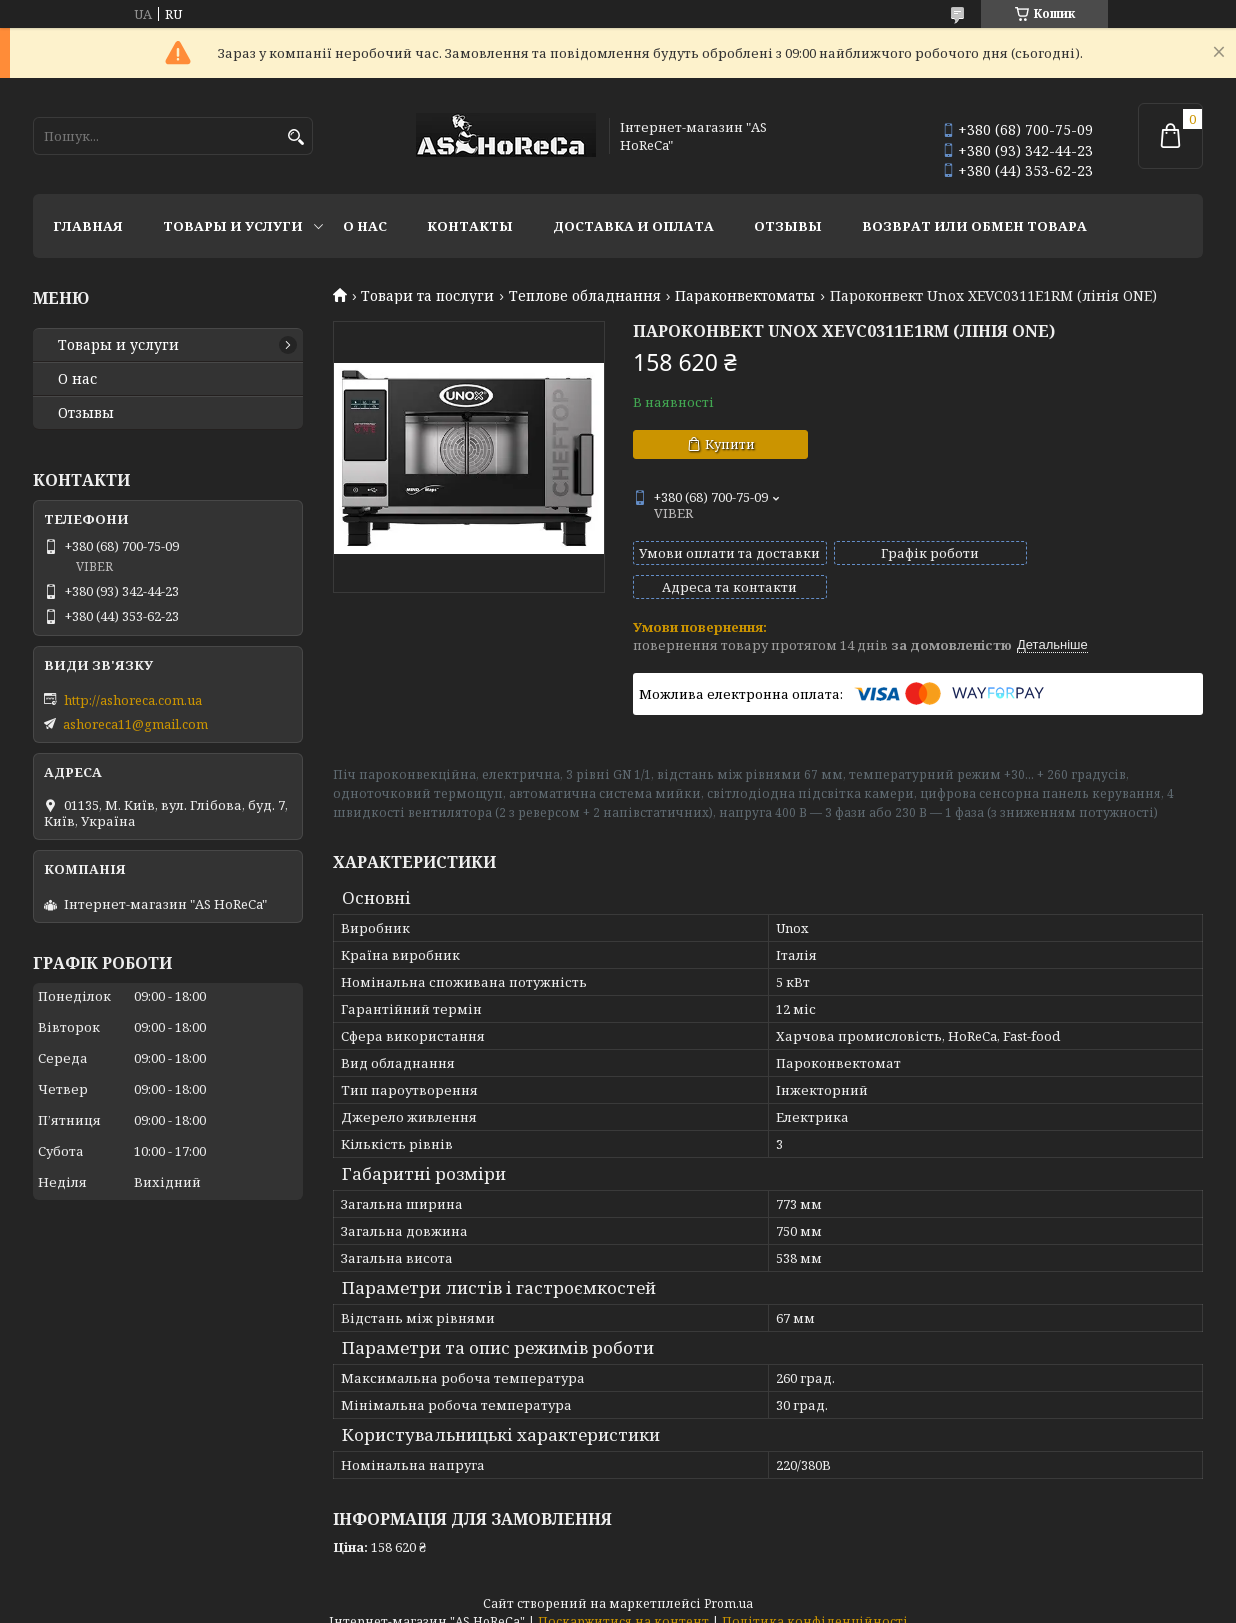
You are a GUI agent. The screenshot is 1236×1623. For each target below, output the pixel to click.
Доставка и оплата (633, 226)
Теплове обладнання (585, 296)
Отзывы (788, 226)
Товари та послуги (427, 296)
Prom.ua (728, 1585)
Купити (730, 444)
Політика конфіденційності (815, 1603)
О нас (365, 226)
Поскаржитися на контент (623, 1603)
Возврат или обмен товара (974, 226)
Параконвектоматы (745, 296)
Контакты (470, 226)
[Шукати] (295, 137)
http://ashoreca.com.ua (133, 700)
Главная (88, 226)
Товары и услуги (233, 226)
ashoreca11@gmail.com (135, 724)
